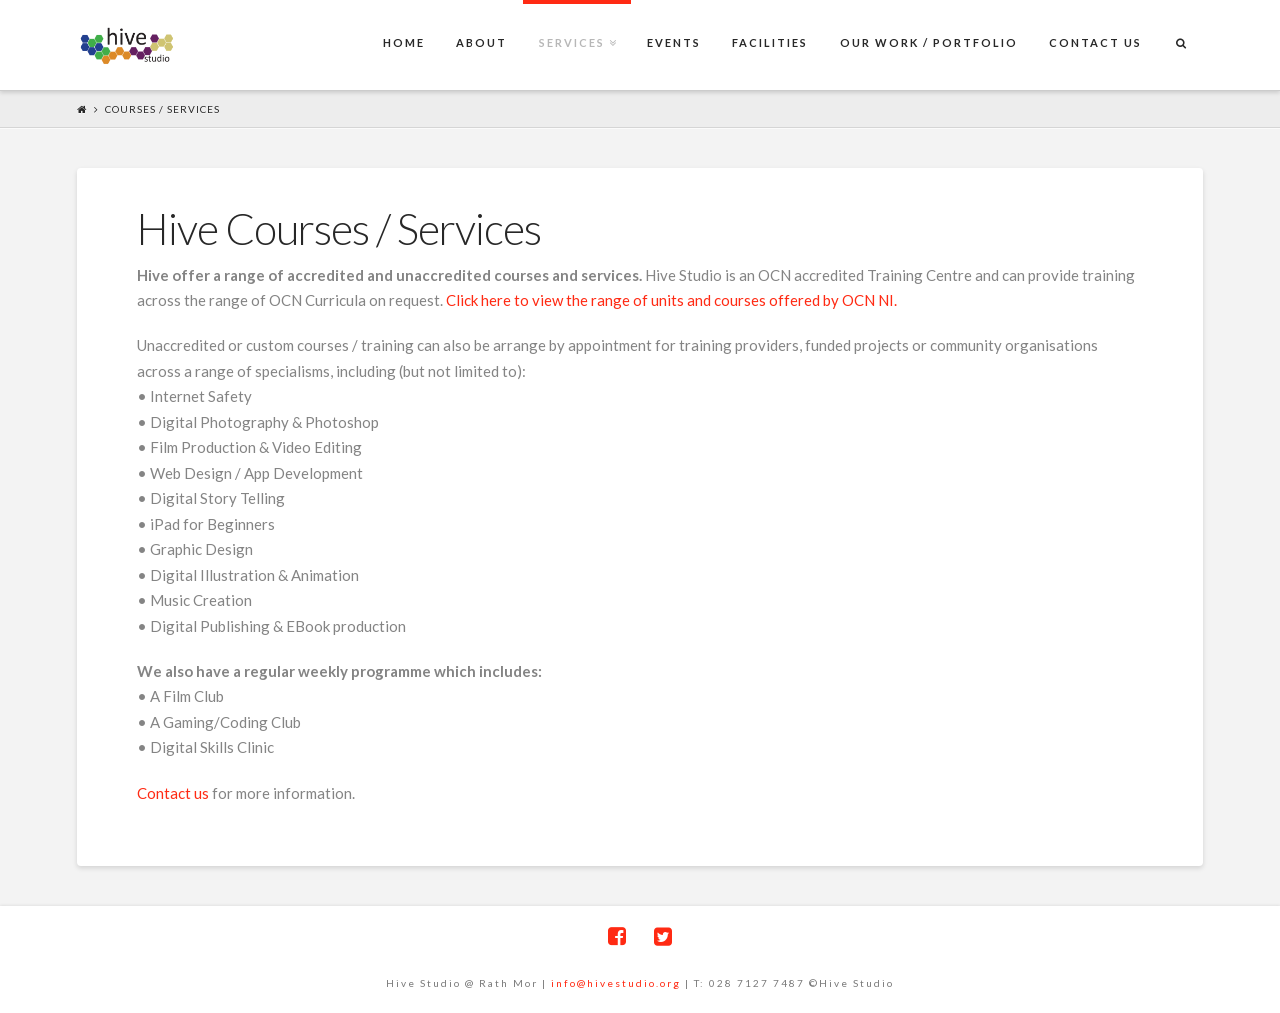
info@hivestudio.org (616, 983)
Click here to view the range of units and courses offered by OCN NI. (671, 300)
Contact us (173, 793)
